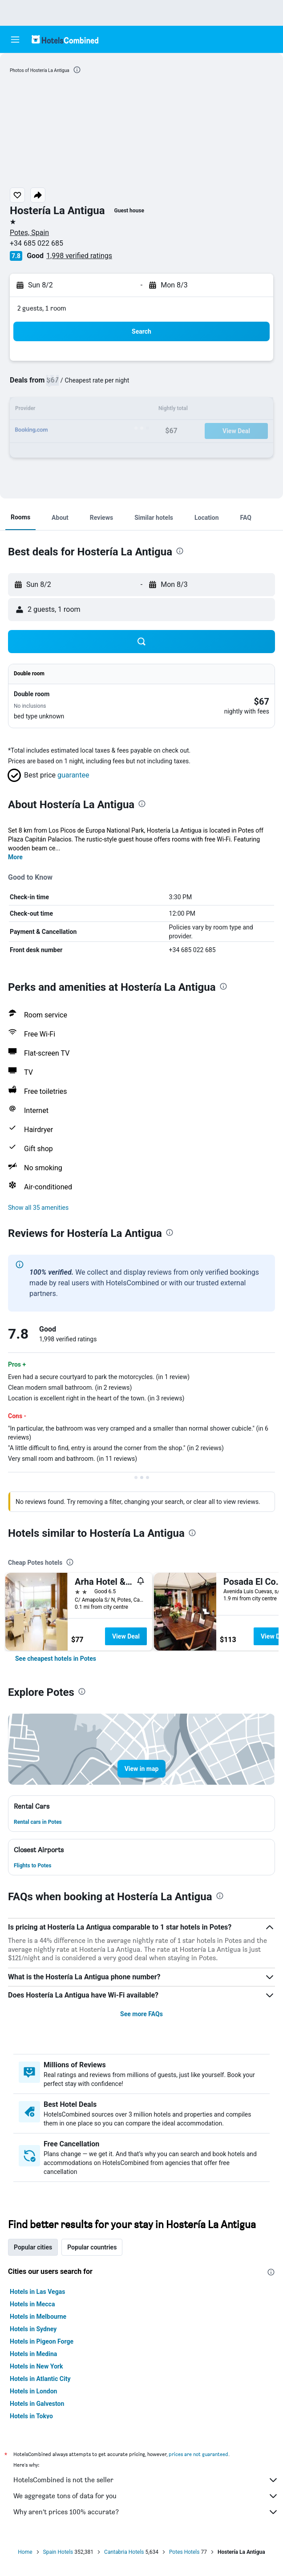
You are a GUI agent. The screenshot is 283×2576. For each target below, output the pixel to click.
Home (25, 2552)
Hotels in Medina (33, 2353)
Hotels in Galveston (37, 2403)
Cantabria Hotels (124, 2552)
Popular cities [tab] (33, 2247)
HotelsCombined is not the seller (146, 2480)
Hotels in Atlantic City (40, 2378)
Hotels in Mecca (32, 2304)
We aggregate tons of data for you (146, 2496)
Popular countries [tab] (92, 2247)
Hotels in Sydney (33, 2329)
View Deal (126, 1636)
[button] (15, 39)
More (15, 857)
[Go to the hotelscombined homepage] (65, 39)
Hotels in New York (36, 2366)
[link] (55, 1658)
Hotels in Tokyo (31, 2416)
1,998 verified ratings (79, 255)
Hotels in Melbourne (38, 2316)
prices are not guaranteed (198, 2454)
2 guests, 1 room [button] (41, 308)
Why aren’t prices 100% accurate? (146, 2512)
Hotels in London (33, 2391)
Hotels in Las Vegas (37, 2291)
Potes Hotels (184, 2552)
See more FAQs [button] (141, 2014)
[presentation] (77, 70)
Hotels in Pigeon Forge (41, 2341)
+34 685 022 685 (36, 243)
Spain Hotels (58, 2552)
